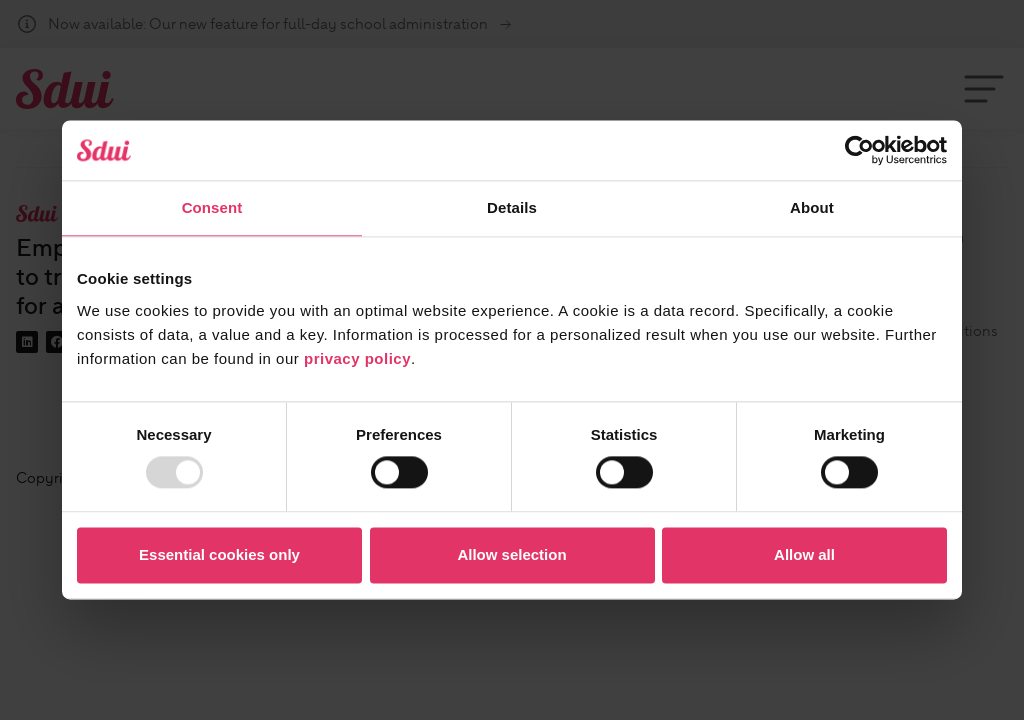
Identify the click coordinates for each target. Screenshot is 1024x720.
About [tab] (812, 207)
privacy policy (357, 358)
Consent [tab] (212, 207)
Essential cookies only (219, 554)
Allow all (804, 554)
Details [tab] (512, 207)
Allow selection (511, 554)
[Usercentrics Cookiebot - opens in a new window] (859, 150)
